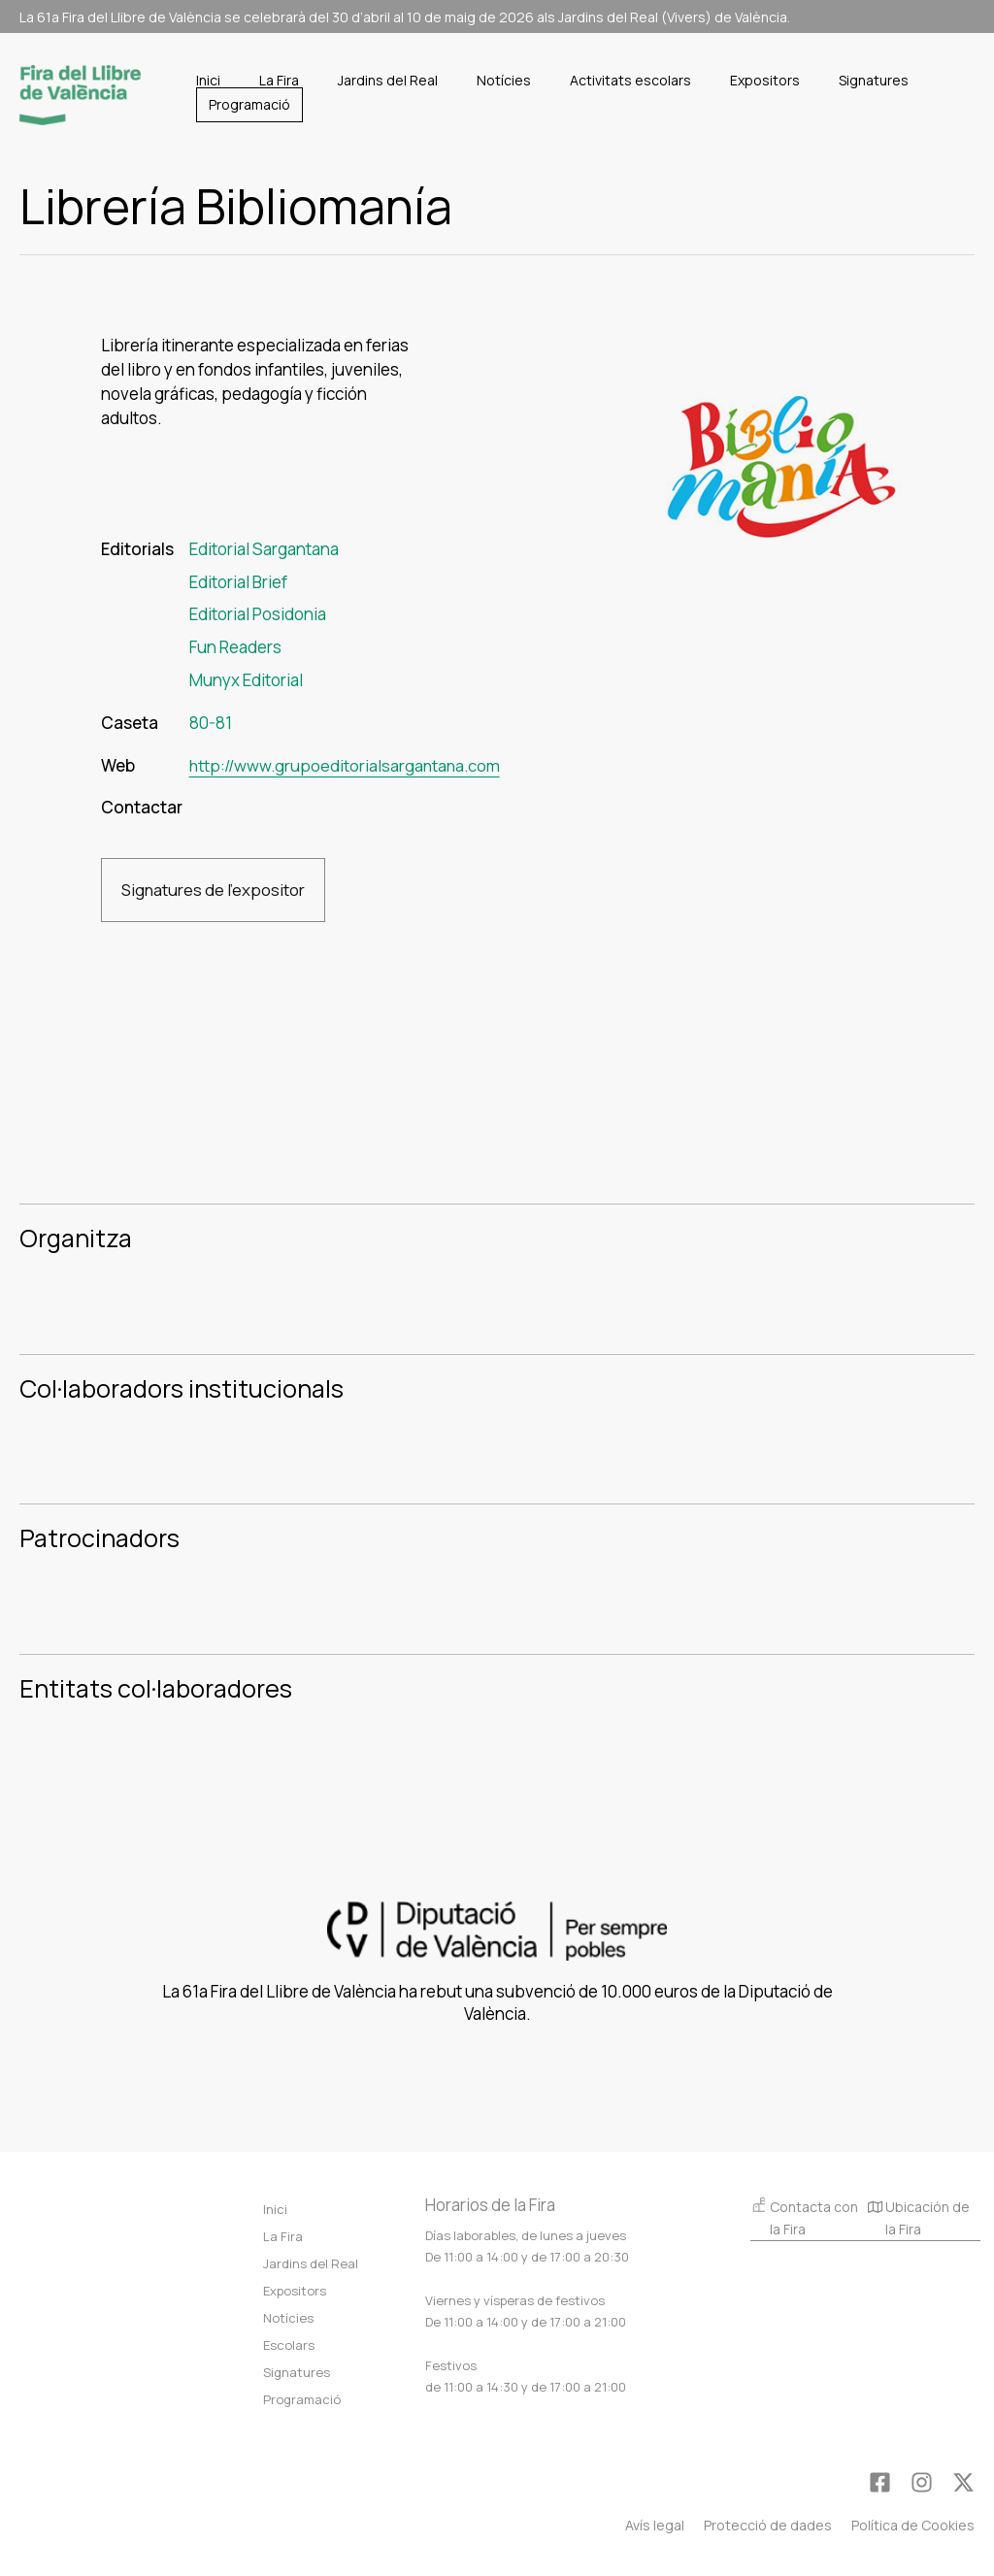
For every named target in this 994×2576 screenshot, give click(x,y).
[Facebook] (880, 2482)
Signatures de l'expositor (214, 889)
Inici (275, 2209)
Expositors (294, 2290)
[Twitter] (963, 2482)
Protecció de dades (768, 2525)
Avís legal (654, 2525)
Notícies (288, 2318)
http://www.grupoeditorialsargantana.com (348, 765)
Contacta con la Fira (804, 2217)
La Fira (283, 2236)
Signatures (296, 2372)
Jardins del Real (310, 2263)
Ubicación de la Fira (919, 2219)
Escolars (289, 2345)
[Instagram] (922, 2482)
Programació (302, 2399)
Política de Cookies (913, 2525)
